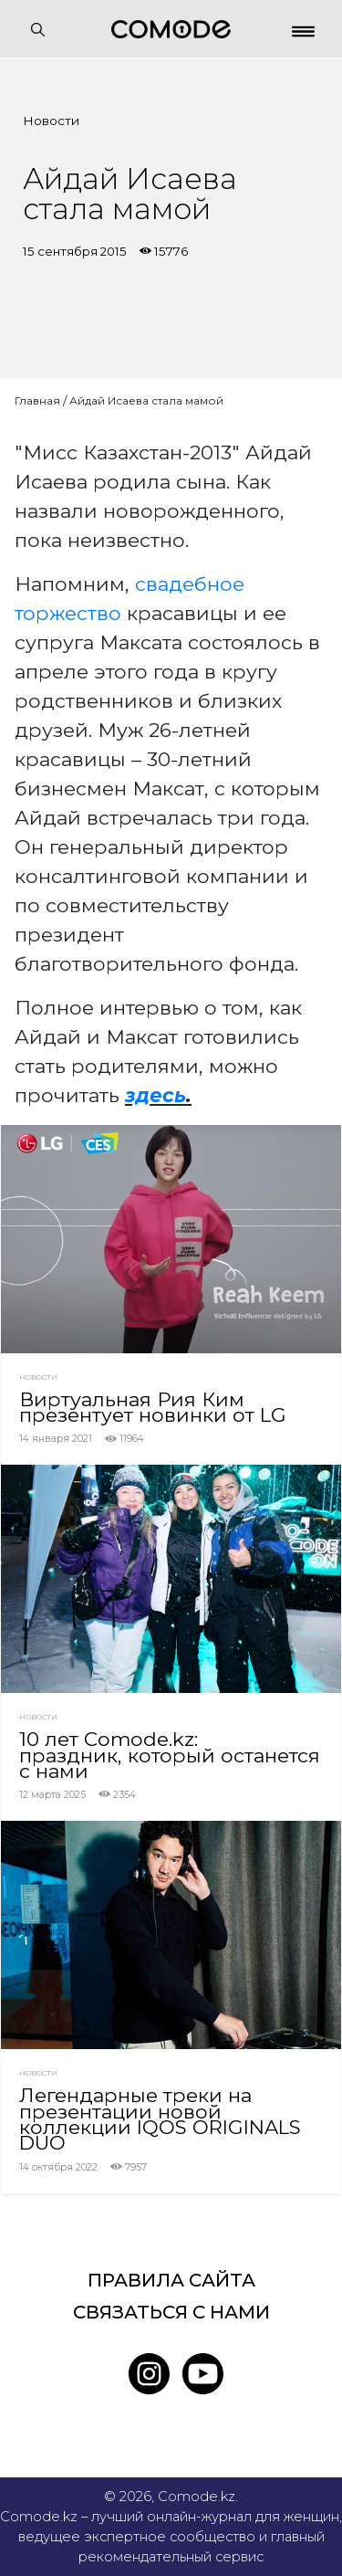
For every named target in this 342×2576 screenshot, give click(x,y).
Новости (51, 120)
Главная (37, 400)
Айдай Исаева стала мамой (146, 400)
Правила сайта (171, 2280)
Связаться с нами (171, 2312)
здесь (155, 1095)
